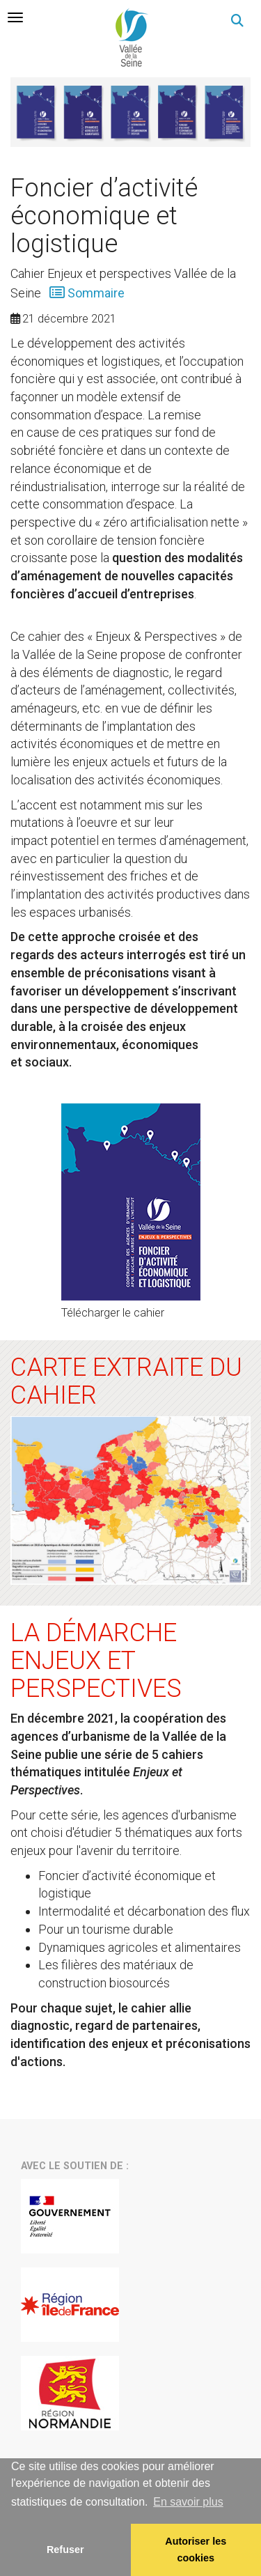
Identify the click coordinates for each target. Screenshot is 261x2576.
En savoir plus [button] (188, 2502)
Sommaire (95, 293)
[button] (237, 21)
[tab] (15, 17)
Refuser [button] (65, 2549)
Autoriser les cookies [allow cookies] (195, 2549)
